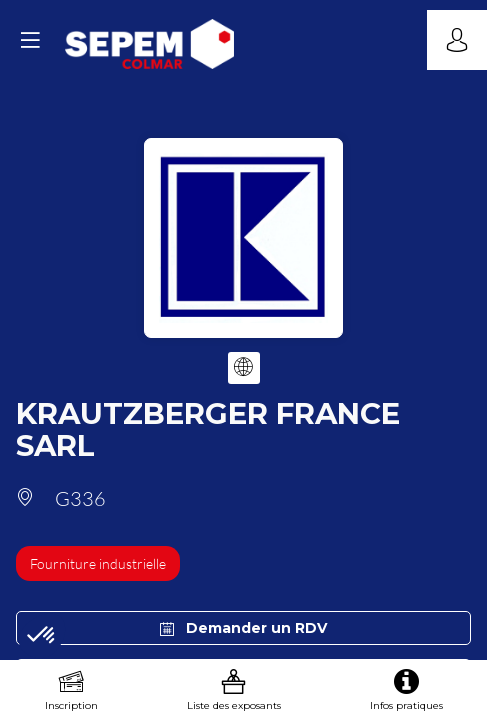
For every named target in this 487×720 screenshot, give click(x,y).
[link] (71, 690)
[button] (30, 40)
